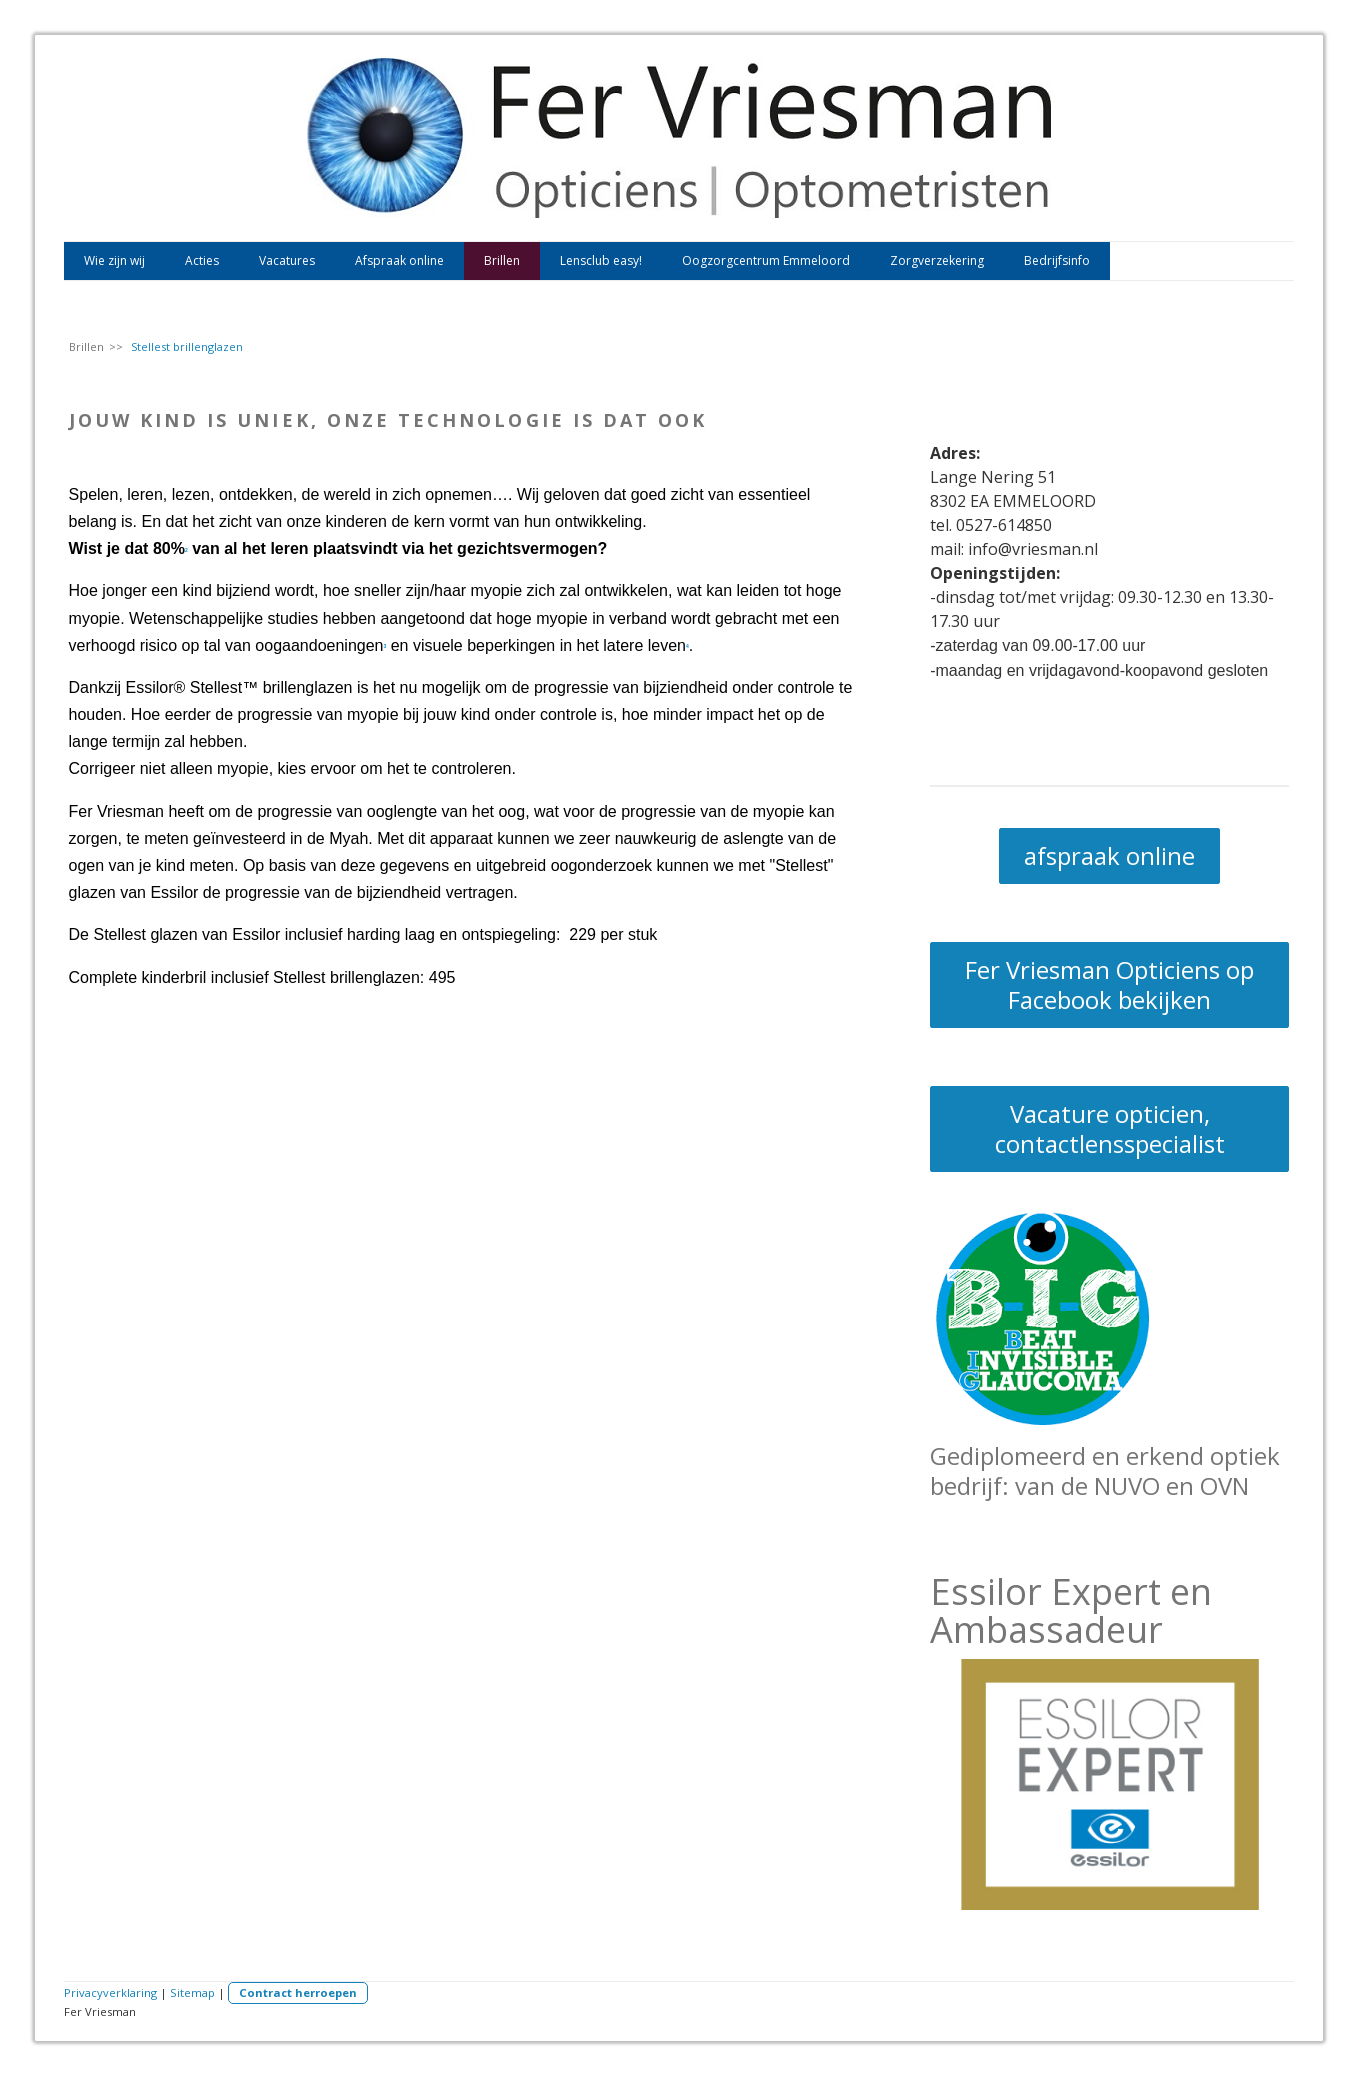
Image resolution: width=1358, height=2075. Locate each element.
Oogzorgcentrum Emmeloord (766, 260)
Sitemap (192, 1992)
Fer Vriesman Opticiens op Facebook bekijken (1109, 984)
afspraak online (1109, 855)
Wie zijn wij (114, 260)
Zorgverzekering (937, 260)
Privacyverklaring (110, 1992)
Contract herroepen (298, 1992)
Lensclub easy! (601, 260)
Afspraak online (399, 260)
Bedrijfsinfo (1057, 260)
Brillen (502, 260)
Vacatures (287, 260)
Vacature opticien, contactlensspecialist (1110, 1128)
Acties (202, 260)
